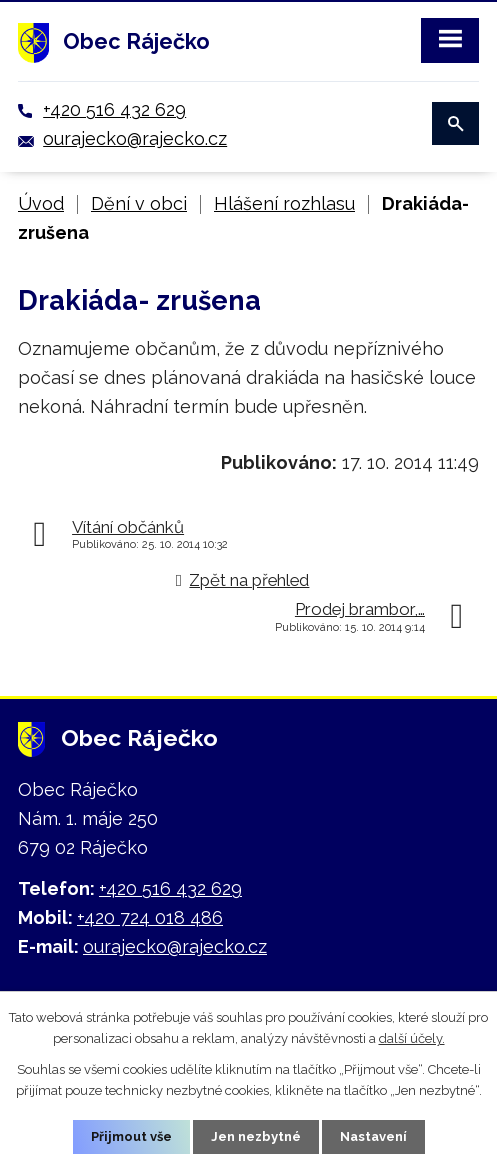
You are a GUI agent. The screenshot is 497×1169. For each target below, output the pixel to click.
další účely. (412, 1038)
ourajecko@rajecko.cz (135, 138)
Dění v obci (139, 203)
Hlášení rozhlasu (284, 203)
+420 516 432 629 (114, 109)
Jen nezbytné (256, 1136)
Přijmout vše (131, 1136)
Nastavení (373, 1136)
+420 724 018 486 (150, 917)
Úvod (41, 203)
